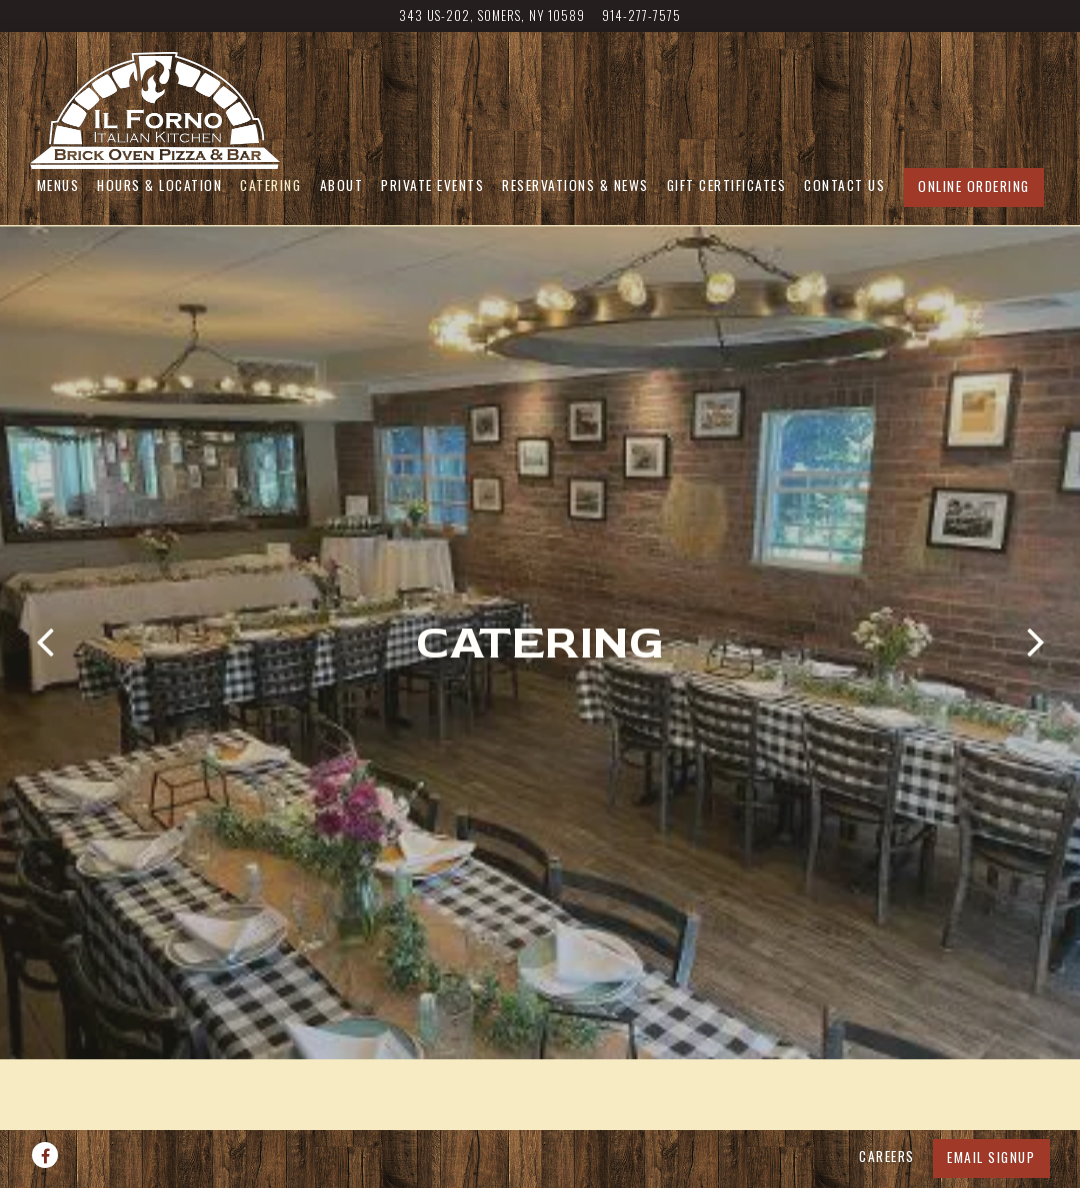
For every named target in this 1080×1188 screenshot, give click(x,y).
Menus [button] (58, 185)
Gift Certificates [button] (727, 185)
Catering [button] (270, 185)
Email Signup (991, 1112)
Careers (887, 1111)
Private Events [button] (432, 185)
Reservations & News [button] (575, 185)
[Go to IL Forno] (492, 15)
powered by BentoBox (540, 1165)
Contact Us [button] (844, 185)
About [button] (342, 185)
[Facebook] (45, 1110)
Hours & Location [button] (159, 185)
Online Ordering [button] (974, 186)
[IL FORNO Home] (155, 108)
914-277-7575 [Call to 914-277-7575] (641, 15)
